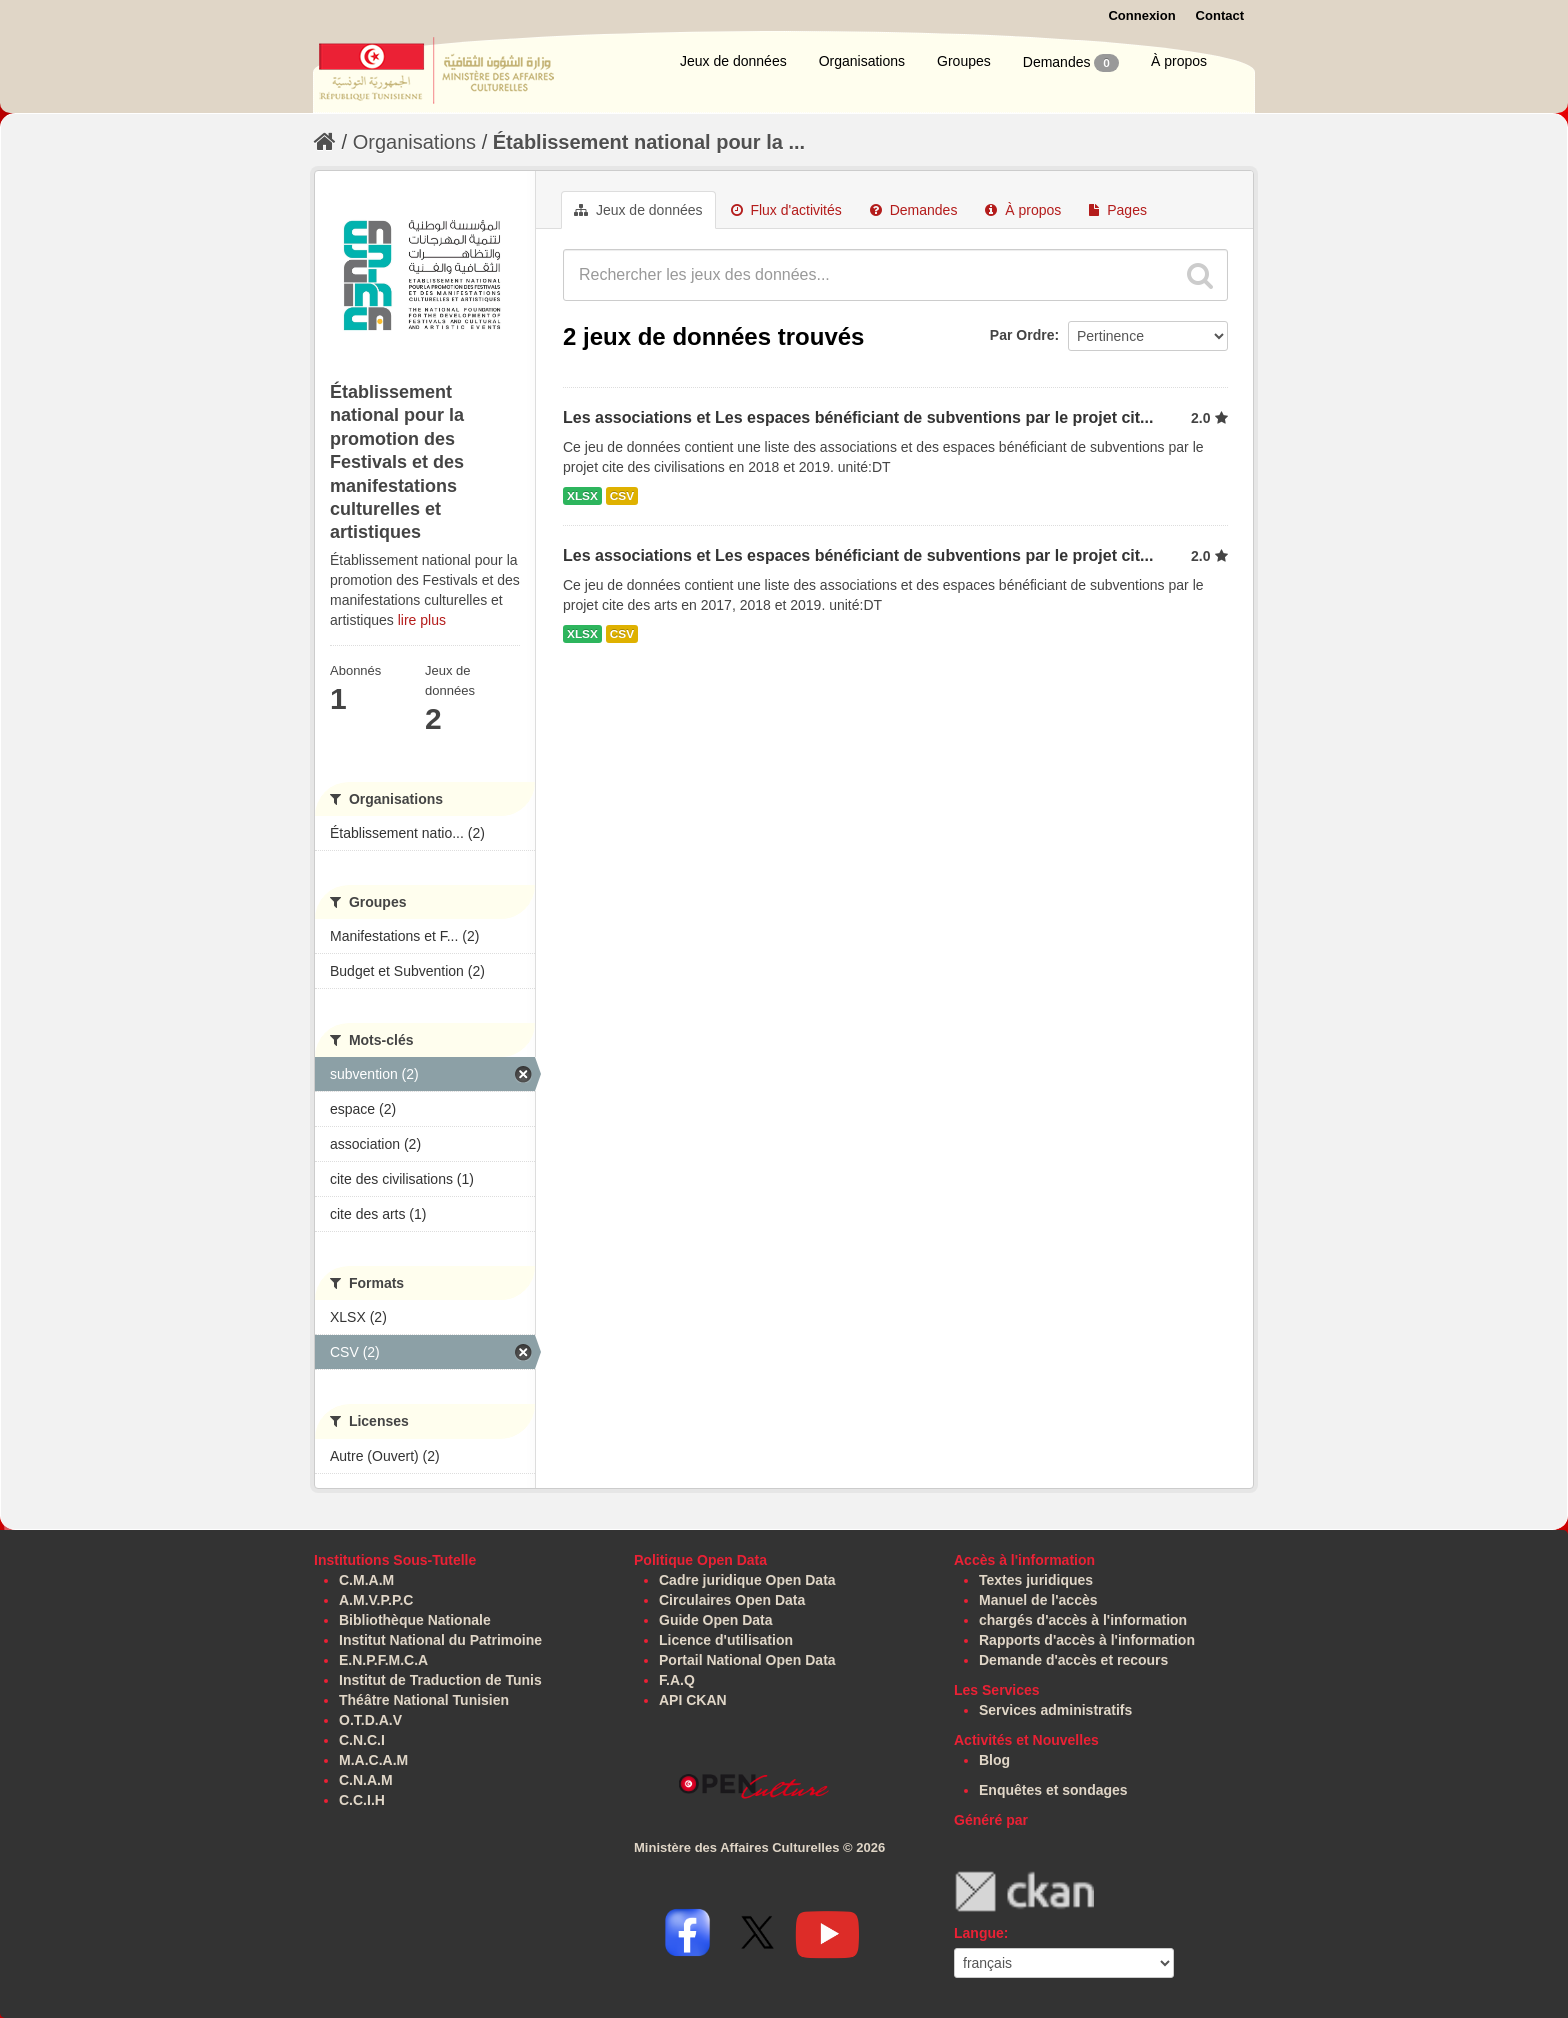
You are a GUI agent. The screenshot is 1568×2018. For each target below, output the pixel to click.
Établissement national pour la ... (649, 142)
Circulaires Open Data (732, 1600)
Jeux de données (733, 61)
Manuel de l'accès (1038, 1600)
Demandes (1071, 63)
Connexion (1141, 15)
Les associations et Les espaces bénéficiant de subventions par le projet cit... (858, 417)
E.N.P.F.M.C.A (383, 1660)
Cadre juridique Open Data (747, 1580)
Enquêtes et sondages (1053, 1790)
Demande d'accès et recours (1073, 1660)
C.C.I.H (362, 1800)
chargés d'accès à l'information (1083, 1620)
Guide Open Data (716, 1620)
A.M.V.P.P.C (376, 1600)
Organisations (862, 61)
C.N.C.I (362, 1740)
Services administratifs (1055, 1710)
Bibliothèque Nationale (415, 1620)
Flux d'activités (786, 210)
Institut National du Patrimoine (440, 1640)
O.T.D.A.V (370, 1720)
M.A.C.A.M (373, 1760)
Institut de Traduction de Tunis (440, 1680)
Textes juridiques (1036, 1580)
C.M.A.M (366, 1580)
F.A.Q (677, 1680)
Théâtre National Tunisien (424, 1700)
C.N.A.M (366, 1780)
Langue (979, 1933)
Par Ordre (1022, 335)
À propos (1179, 61)
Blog (994, 1760)
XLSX (582, 496)
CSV (622, 496)
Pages (1118, 210)
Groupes (964, 61)
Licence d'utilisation (726, 1640)
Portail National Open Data (747, 1660)
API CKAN (693, 1700)
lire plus (422, 620)
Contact (1220, 15)
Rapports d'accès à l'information (1087, 1640)
